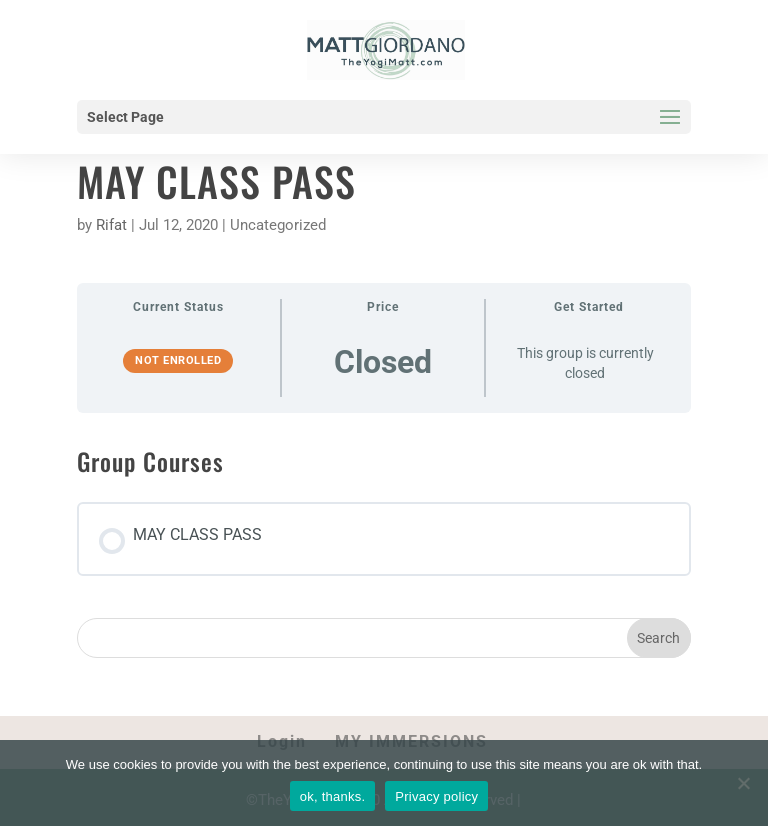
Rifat (111, 225)
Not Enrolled (178, 360)
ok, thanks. (333, 796)
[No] (743, 783)
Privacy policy (436, 796)
